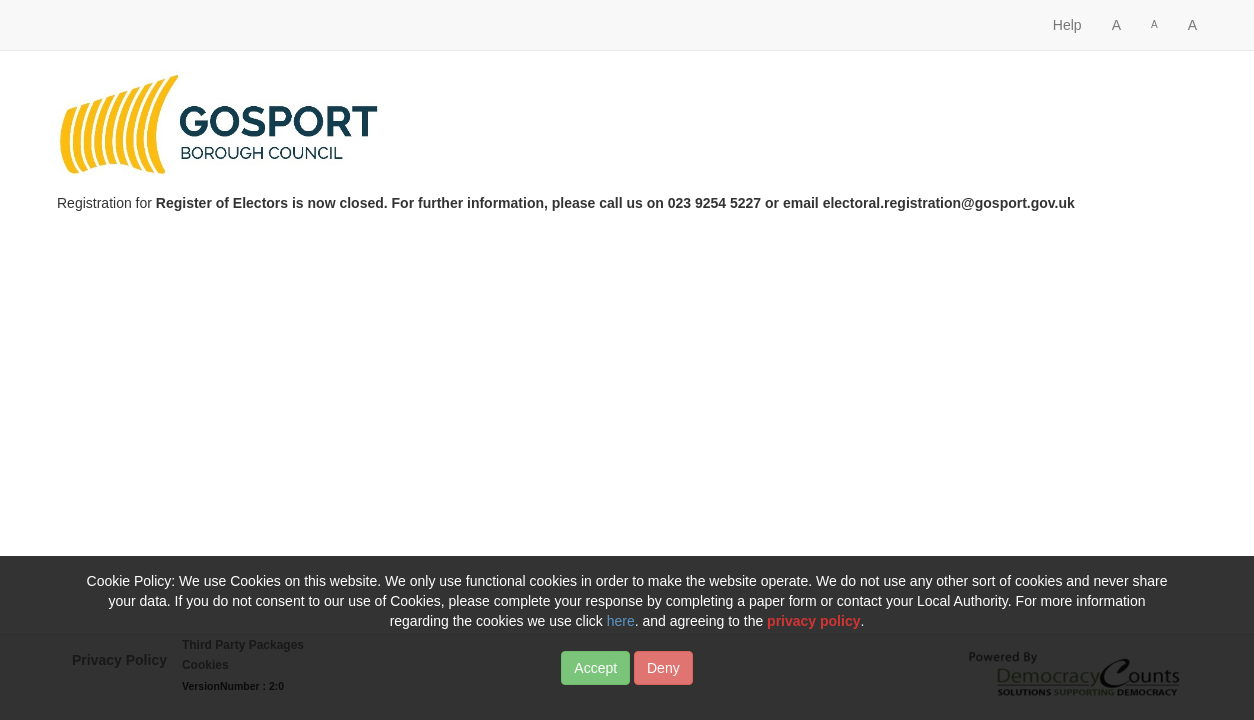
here (621, 624)
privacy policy (813, 624)
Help (1067, 25)
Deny (663, 671)
